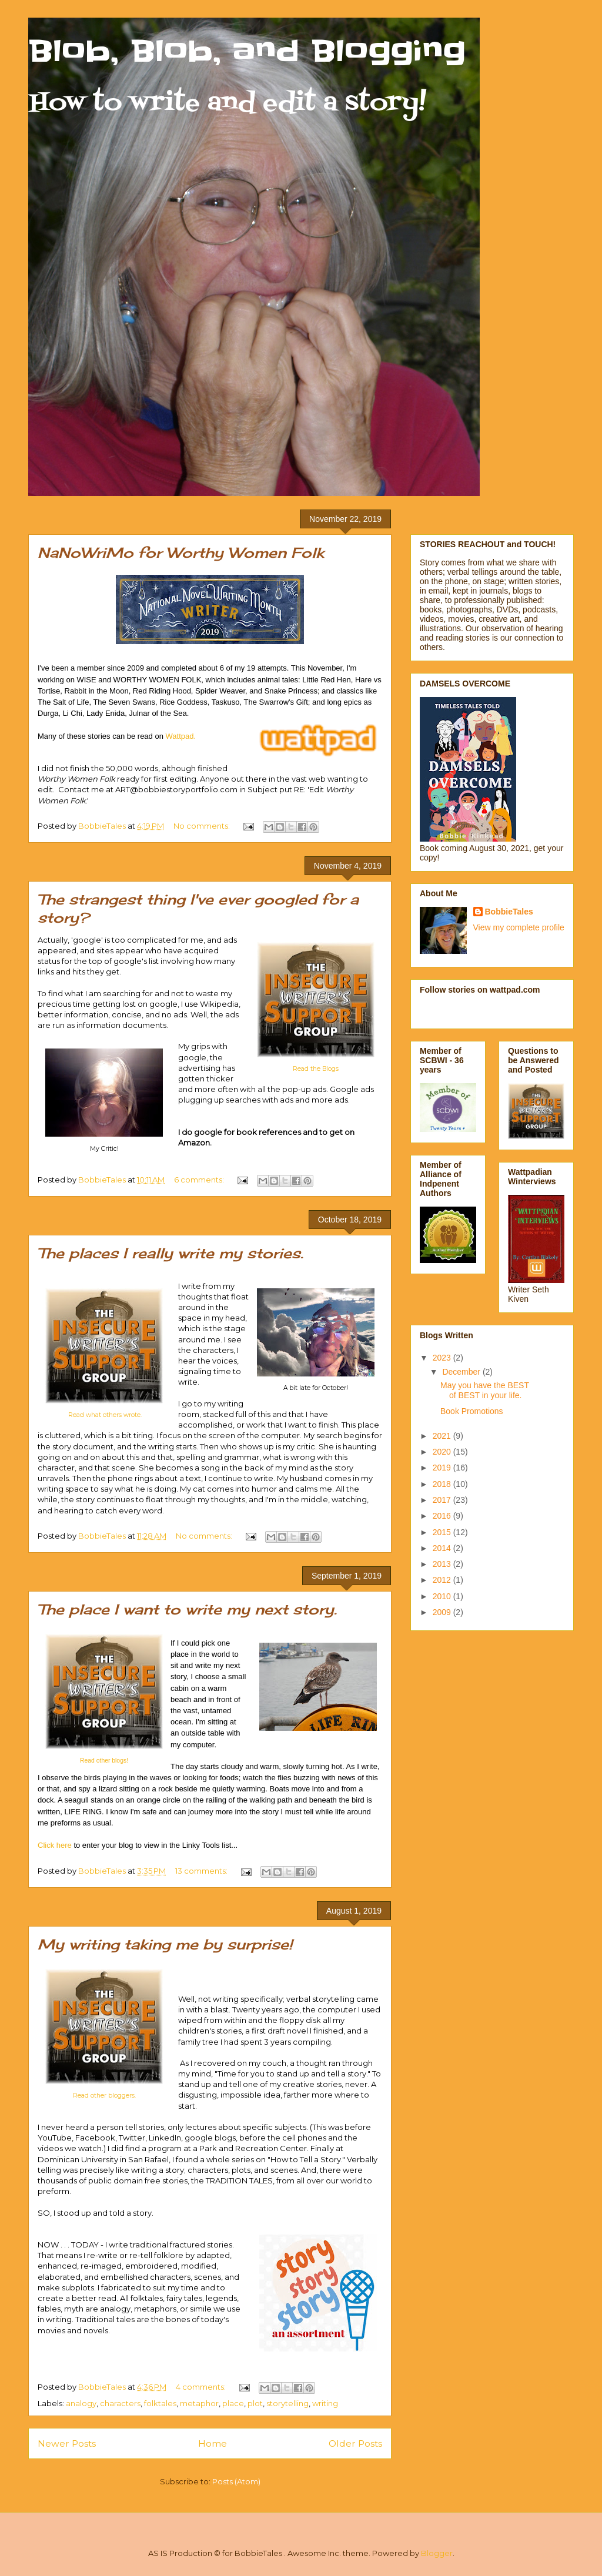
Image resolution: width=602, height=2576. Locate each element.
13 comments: (202, 1870)
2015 (443, 1532)
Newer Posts (67, 2443)
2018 (443, 1484)
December (462, 1371)
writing (325, 2403)
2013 (443, 1564)
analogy (81, 2403)
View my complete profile (518, 927)
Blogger (437, 2553)
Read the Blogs (316, 1069)
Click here (55, 1845)
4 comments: (202, 2386)
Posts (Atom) (236, 2481)
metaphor (199, 2403)
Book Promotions (471, 1411)
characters (120, 2403)
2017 (443, 1500)
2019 (443, 1467)
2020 (443, 1451)
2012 (443, 1580)
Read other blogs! (104, 1760)
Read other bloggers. (104, 2095)
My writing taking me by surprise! (165, 1944)
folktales (160, 2403)
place (233, 2403)
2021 (443, 1436)
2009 (443, 1612)
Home (212, 2443)
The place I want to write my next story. (187, 1609)
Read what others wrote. (105, 1415)
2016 (443, 1515)
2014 (443, 1548)
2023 (443, 1357)
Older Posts (355, 2443)
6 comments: (200, 1179)
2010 (443, 1596)
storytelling (287, 2403)
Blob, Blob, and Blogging (247, 51)
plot (255, 2403)
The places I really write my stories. (170, 1253)
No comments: (202, 825)
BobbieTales (509, 911)
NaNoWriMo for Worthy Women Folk (181, 552)
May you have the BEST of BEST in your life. (484, 1390)
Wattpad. (181, 736)
